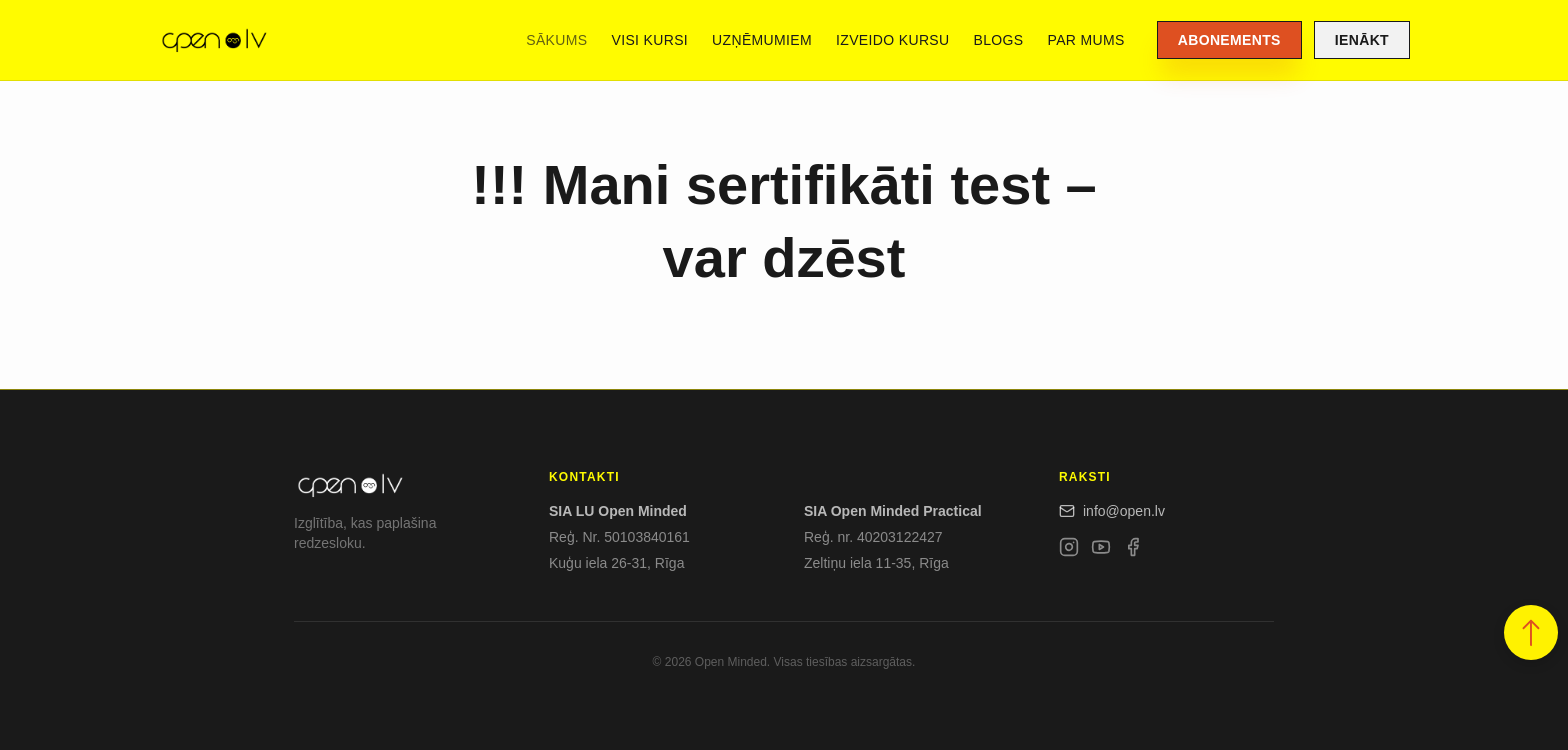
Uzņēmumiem (762, 40)
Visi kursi (649, 40)
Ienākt (1362, 40)
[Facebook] (1133, 551)
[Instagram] (1069, 551)
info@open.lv (1112, 511)
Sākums (556, 40)
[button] (1531, 632)
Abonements (1229, 40)
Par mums (1086, 40)
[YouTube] (1101, 551)
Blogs (999, 40)
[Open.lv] (213, 40)
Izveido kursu (892, 40)
